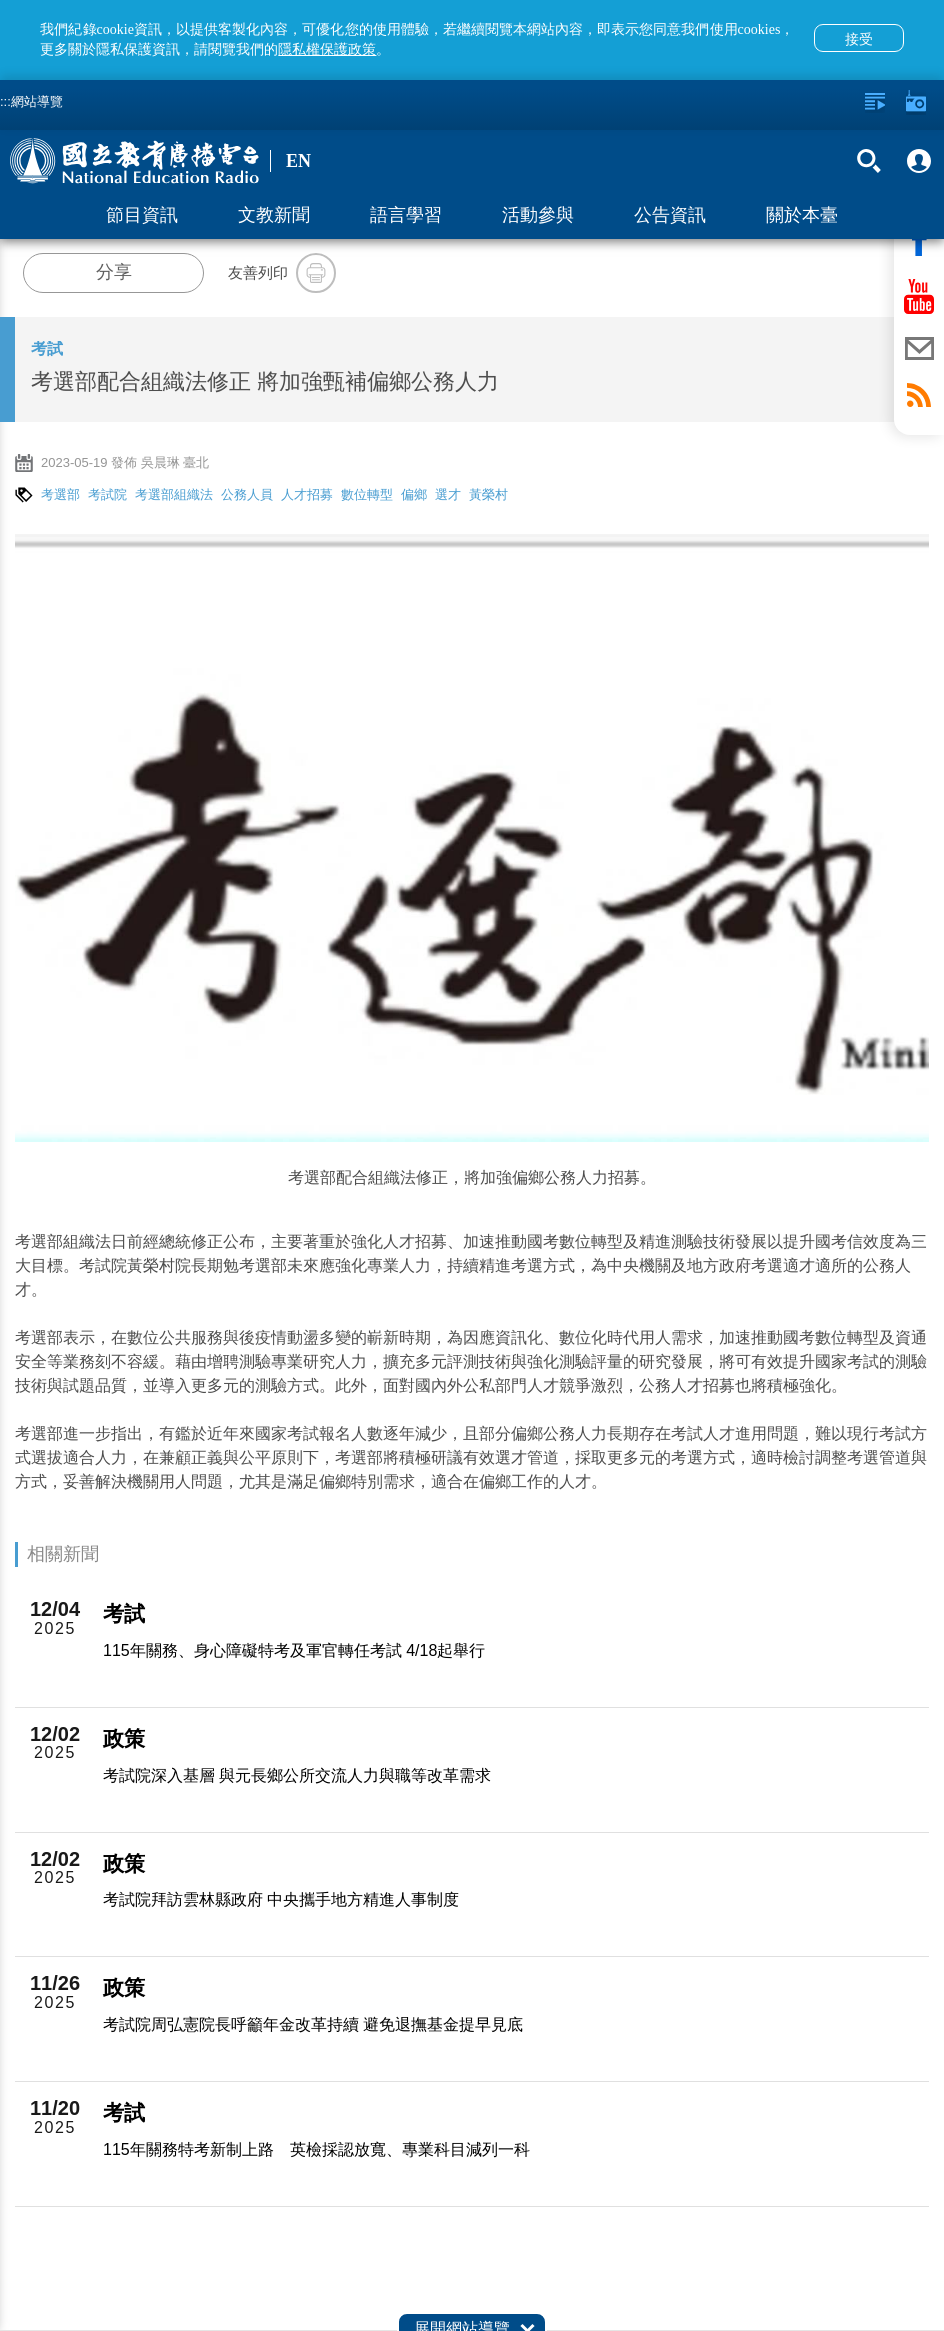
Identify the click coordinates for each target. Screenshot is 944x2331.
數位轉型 (367, 494)
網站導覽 (37, 101)
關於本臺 (802, 215)
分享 (114, 272)
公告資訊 (670, 215)
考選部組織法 (174, 494)
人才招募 (307, 494)
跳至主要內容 (0, 0)
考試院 (107, 494)
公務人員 (247, 494)
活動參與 (538, 215)
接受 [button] (859, 39)
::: (5, 101)
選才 (448, 494)
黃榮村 (488, 494)
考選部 (60, 494)
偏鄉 (414, 494)
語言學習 (406, 215)
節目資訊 (142, 215)
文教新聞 (274, 215)
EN (298, 161)
